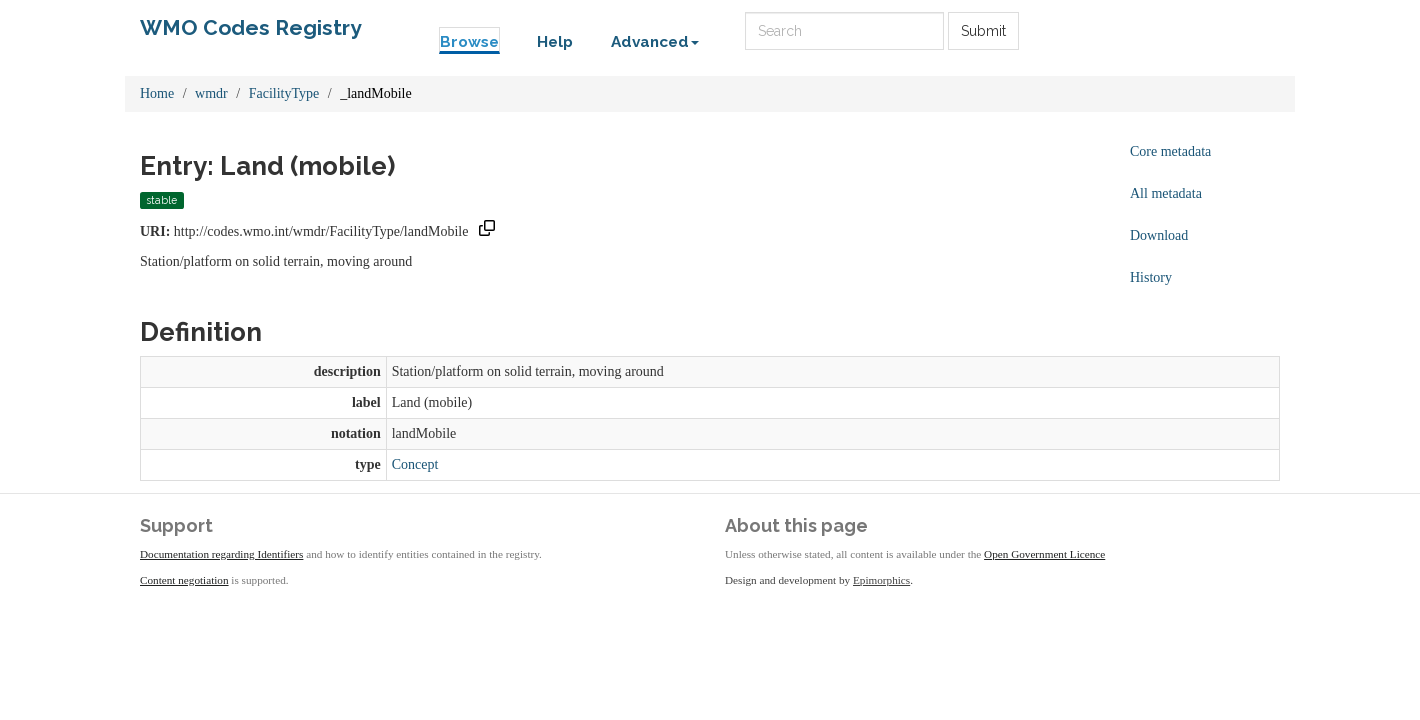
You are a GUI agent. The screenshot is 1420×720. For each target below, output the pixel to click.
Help (555, 42)
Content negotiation (184, 580)
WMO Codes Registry (251, 27)
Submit (983, 31)
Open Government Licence (1044, 554)
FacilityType (284, 93)
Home (157, 93)
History (1151, 277)
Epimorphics (881, 580)
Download (1159, 235)
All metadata (1166, 193)
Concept (415, 464)
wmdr (211, 93)
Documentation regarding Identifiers (221, 554)
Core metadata (1170, 151)
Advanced (655, 42)
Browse (469, 42)
